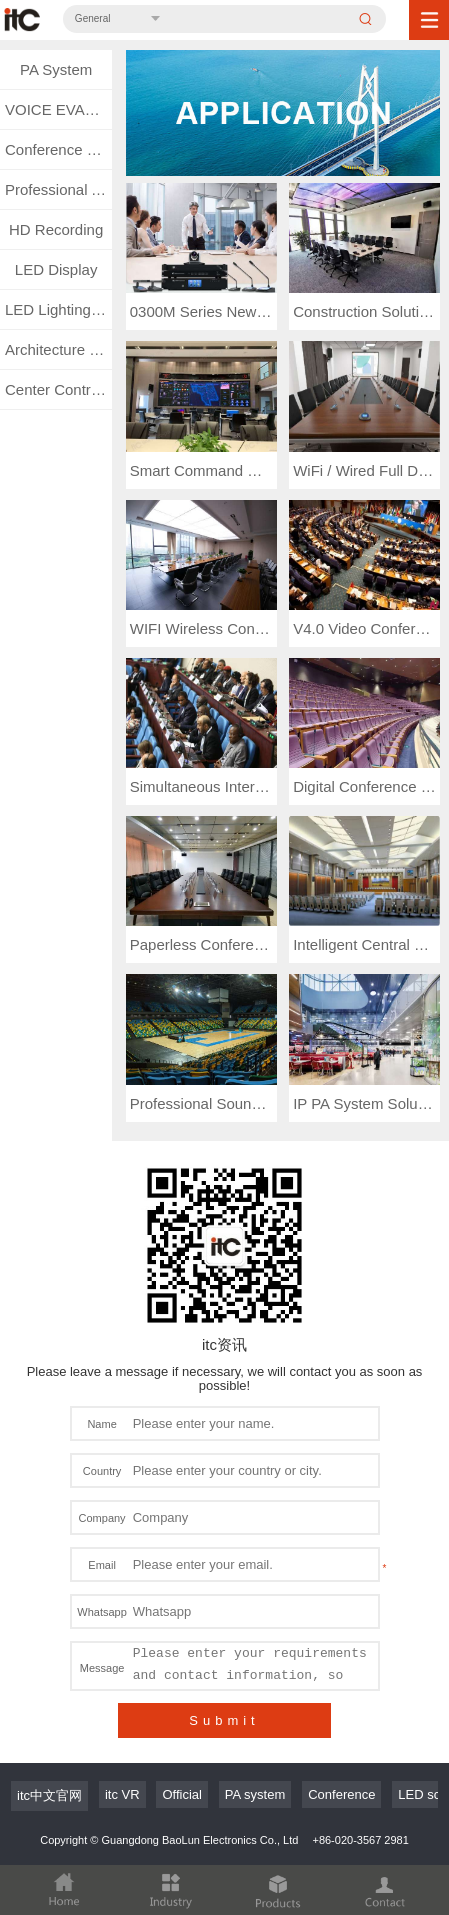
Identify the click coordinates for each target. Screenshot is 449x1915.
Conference (341, 1794)
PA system (255, 1794)
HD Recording (56, 229)
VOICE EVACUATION (58, 109)
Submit (224, 1720)
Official (182, 1794)
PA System (56, 69)
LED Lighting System (58, 309)
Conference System (58, 149)
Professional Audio (58, 189)
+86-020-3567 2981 (360, 1840)
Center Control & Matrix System (58, 389)
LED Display (56, 269)
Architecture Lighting (58, 349)
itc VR (122, 1794)
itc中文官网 (49, 1795)
